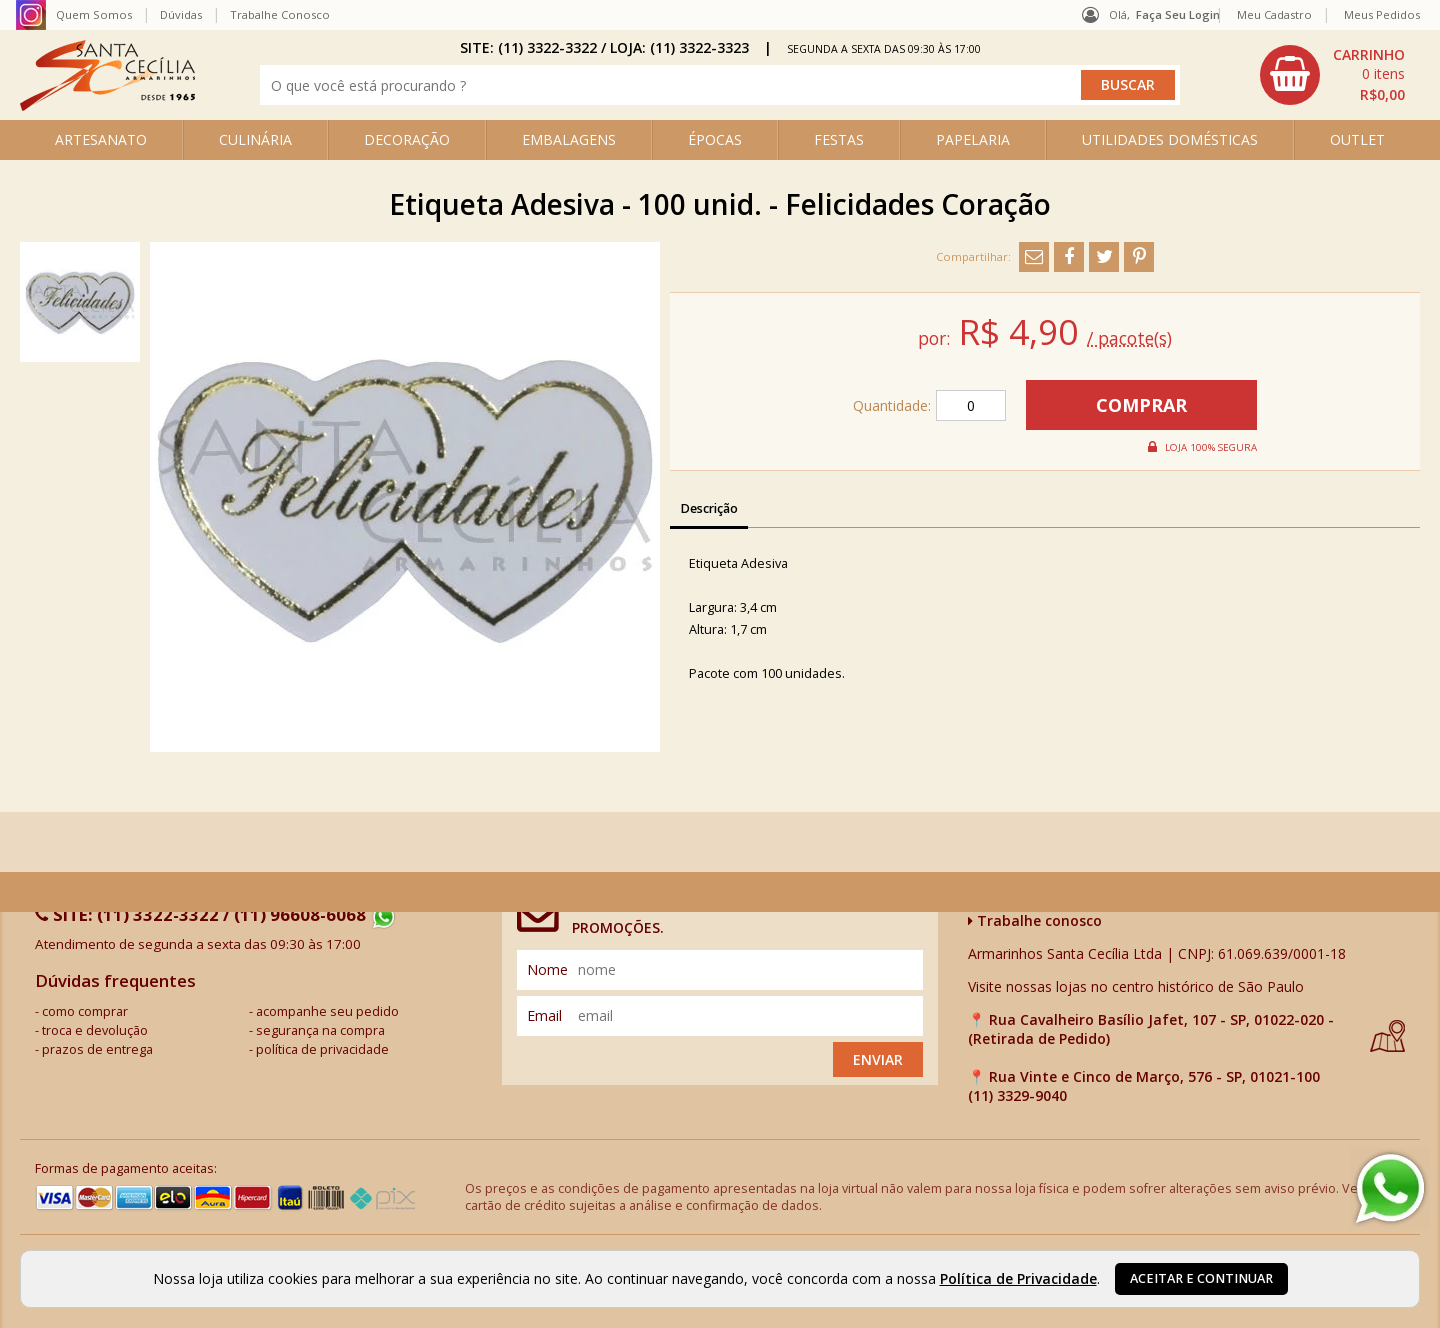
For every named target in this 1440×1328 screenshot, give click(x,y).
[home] (107, 105)
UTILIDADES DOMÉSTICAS (1170, 139)
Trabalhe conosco (1035, 920)
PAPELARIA (973, 139)
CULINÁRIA (255, 139)
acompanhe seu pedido (327, 1011)
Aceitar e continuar (1201, 1278)
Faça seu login (1178, 14)
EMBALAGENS (569, 139)
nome (547, 969)
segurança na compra (320, 1030)
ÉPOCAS (715, 139)
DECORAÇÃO (407, 139)
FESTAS (839, 139)
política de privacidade (322, 1049)
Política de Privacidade (1018, 1278)
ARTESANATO (101, 139)
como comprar (85, 1011)
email (544, 1015)
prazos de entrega (97, 1049)
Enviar (878, 1059)
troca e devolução (95, 1030)
